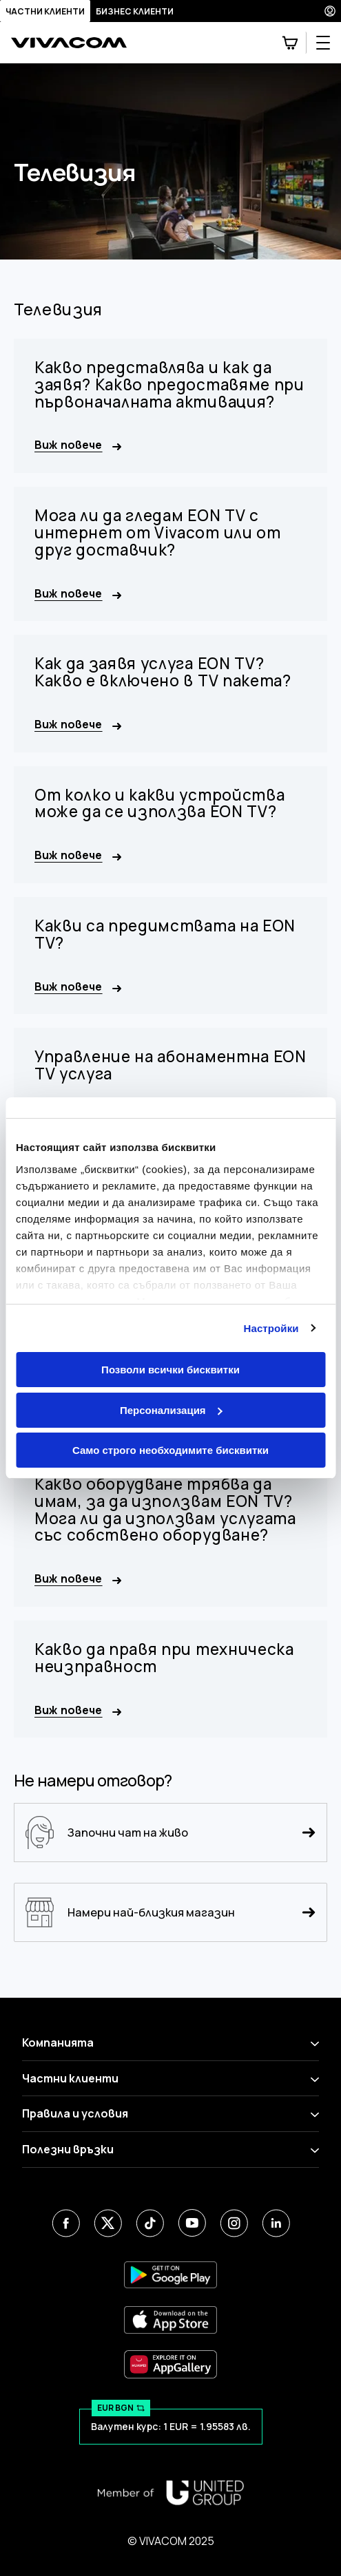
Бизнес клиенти (135, 11)
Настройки (271, 1328)
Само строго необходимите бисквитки (170, 1450)
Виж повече (77, 445)
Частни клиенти (45, 11)
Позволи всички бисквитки (170, 1369)
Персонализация (171, 1410)
